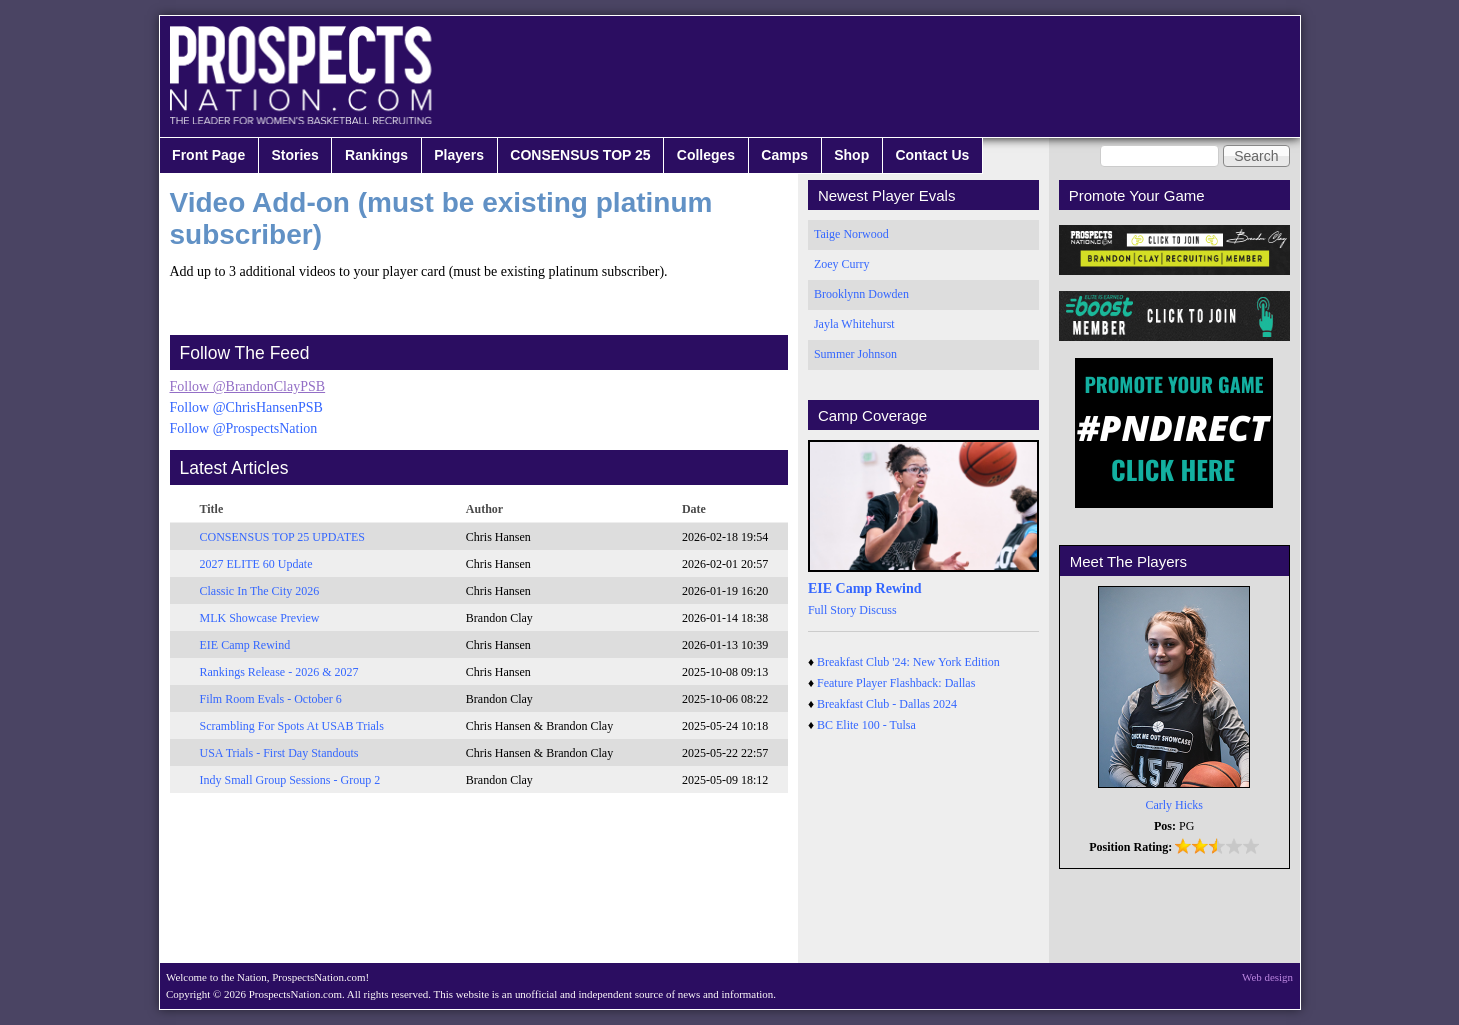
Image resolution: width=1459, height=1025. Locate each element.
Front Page (208, 155)
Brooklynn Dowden (861, 294)
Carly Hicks (1174, 805)
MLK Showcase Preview (260, 618)
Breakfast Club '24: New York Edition (908, 662)
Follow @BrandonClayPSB (248, 386)
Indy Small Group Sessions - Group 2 (290, 780)
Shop (851, 155)
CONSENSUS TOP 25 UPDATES (283, 537)
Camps (784, 155)
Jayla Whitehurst (854, 324)
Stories (294, 155)
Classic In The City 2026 (260, 591)
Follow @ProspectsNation (244, 428)
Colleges (706, 155)
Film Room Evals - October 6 (271, 699)
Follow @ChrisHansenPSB (246, 407)
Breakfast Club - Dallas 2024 (887, 704)
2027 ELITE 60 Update (256, 564)
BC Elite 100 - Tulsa (866, 725)
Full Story (832, 610)
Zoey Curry (842, 264)
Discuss (877, 610)
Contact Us (932, 155)
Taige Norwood (851, 234)
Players (459, 155)
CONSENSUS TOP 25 (580, 155)
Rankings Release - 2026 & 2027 (279, 672)
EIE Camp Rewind (245, 645)
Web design (1267, 977)
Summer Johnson (855, 354)
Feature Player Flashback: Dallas (896, 683)
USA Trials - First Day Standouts (279, 753)
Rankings (376, 155)
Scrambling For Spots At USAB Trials (292, 726)
